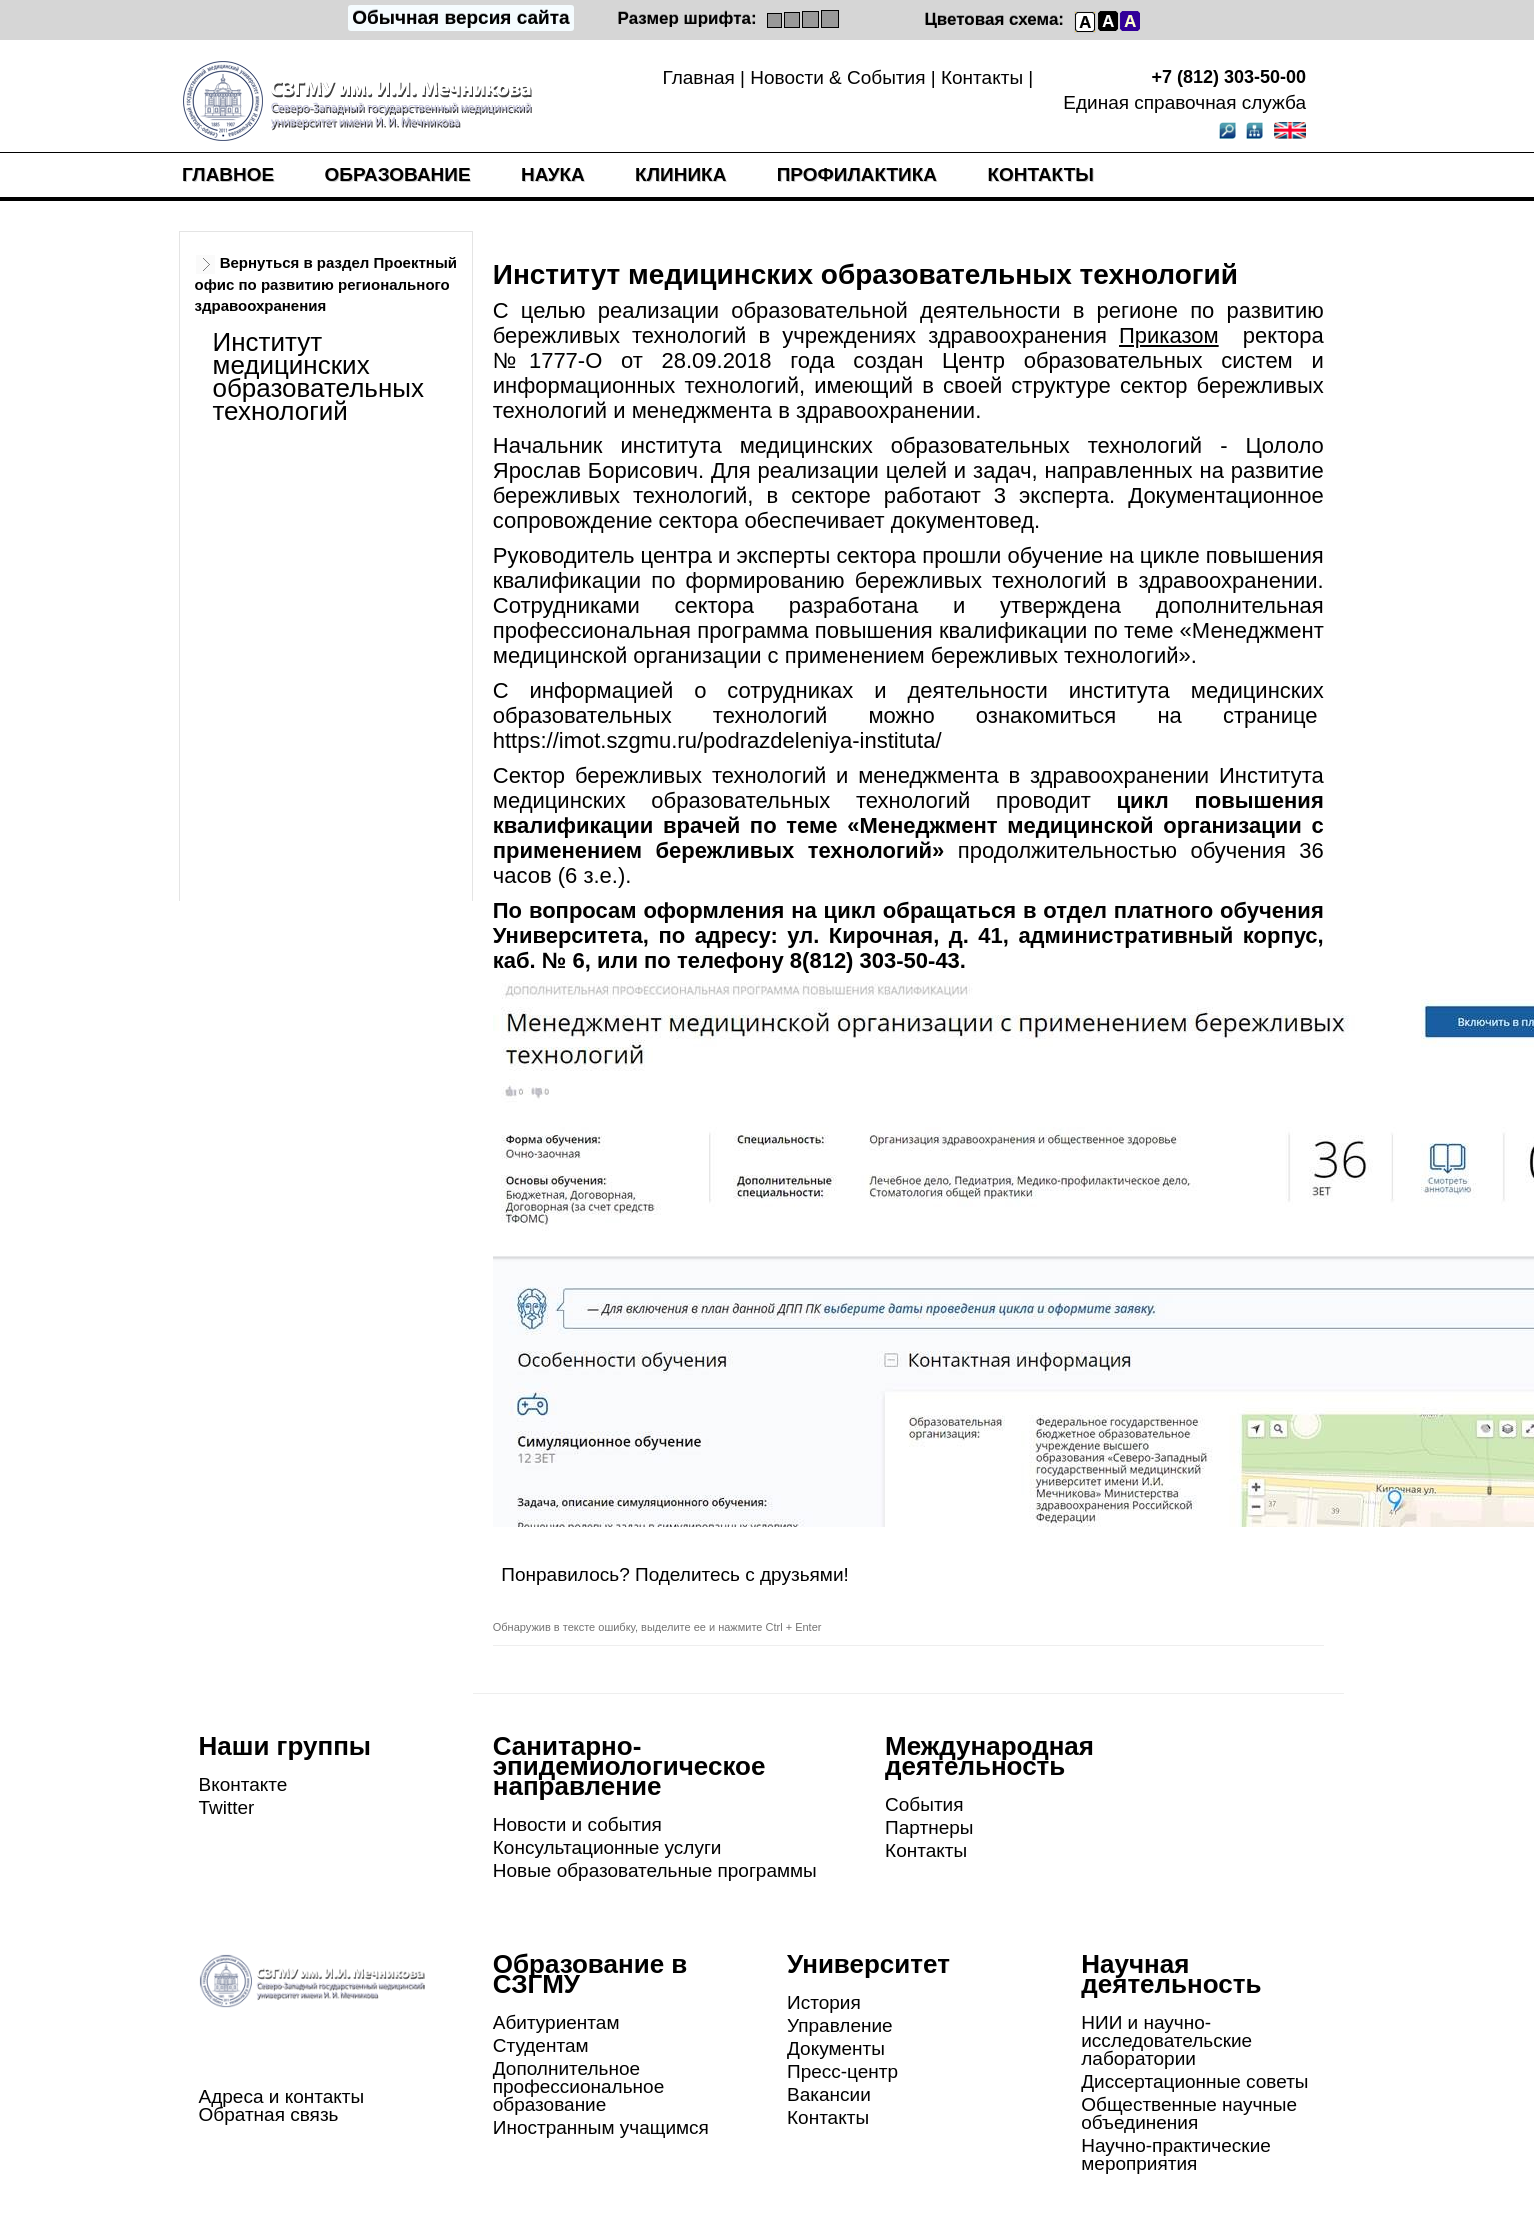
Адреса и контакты (282, 2096)
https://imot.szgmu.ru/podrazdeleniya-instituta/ (717, 740)
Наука (553, 174)
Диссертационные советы (1194, 2081)
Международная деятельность (989, 1756)
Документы (836, 2048)
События (924, 1804)
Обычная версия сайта (460, 17)
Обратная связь (269, 2114)
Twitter (227, 1807)
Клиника (680, 174)
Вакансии (829, 2094)
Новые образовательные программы (655, 1870)
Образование (398, 174)
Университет (868, 1964)
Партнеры (929, 1827)
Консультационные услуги (607, 1847)
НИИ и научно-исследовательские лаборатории (1166, 2040)
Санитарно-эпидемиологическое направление (629, 1766)
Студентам (541, 2045)
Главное (228, 174)
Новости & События (837, 77)
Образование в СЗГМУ (590, 1974)
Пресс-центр (842, 2071)
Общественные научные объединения (1189, 2113)
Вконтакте (243, 1784)
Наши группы (285, 1746)
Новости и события (577, 1824)
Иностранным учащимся (601, 2127)
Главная (698, 77)
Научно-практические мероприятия (1176, 2154)
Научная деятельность (1171, 1974)
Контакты (982, 77)
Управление (840, 2025)
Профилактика (857, 174)
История (824, 2002)
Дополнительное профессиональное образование (578, 2086)
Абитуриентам (556, 2022)
